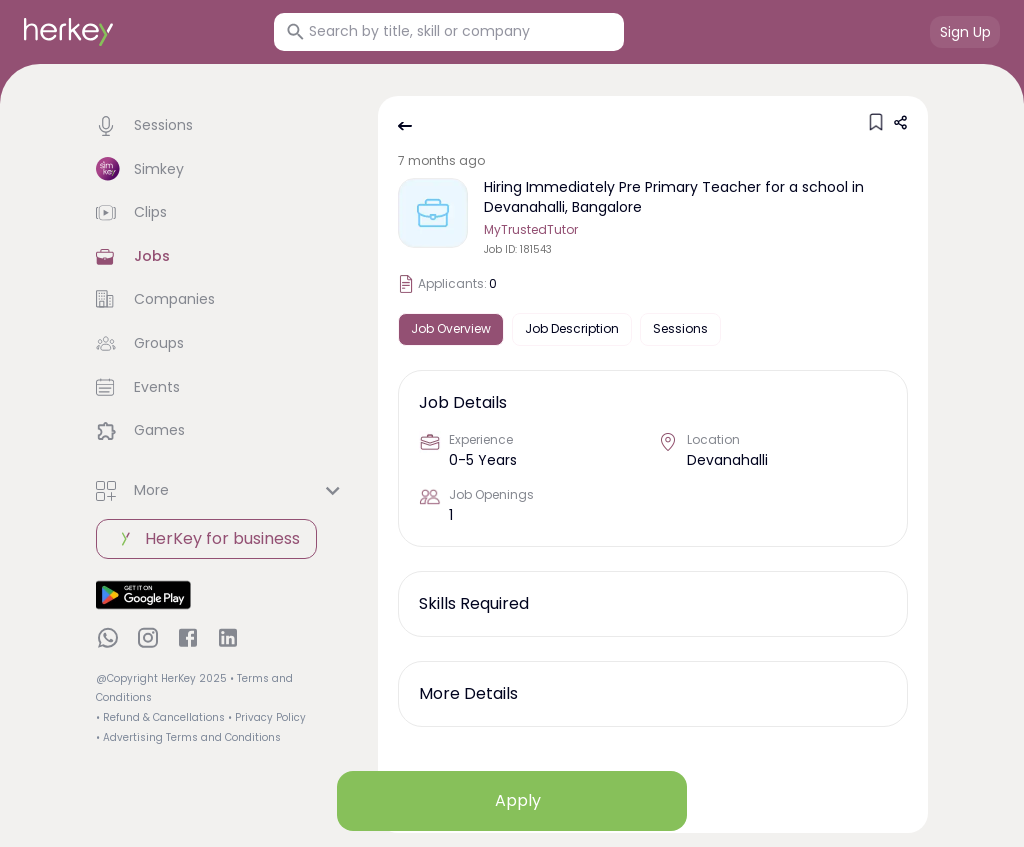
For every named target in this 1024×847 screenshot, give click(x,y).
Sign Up (965, 32)
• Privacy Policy (267, 717)
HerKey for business (206, 539)
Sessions (680, 328)
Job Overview (451, 328)
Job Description (572, 328)
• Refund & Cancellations (160, 717)
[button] (221, 126)
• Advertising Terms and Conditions (188, 737)
